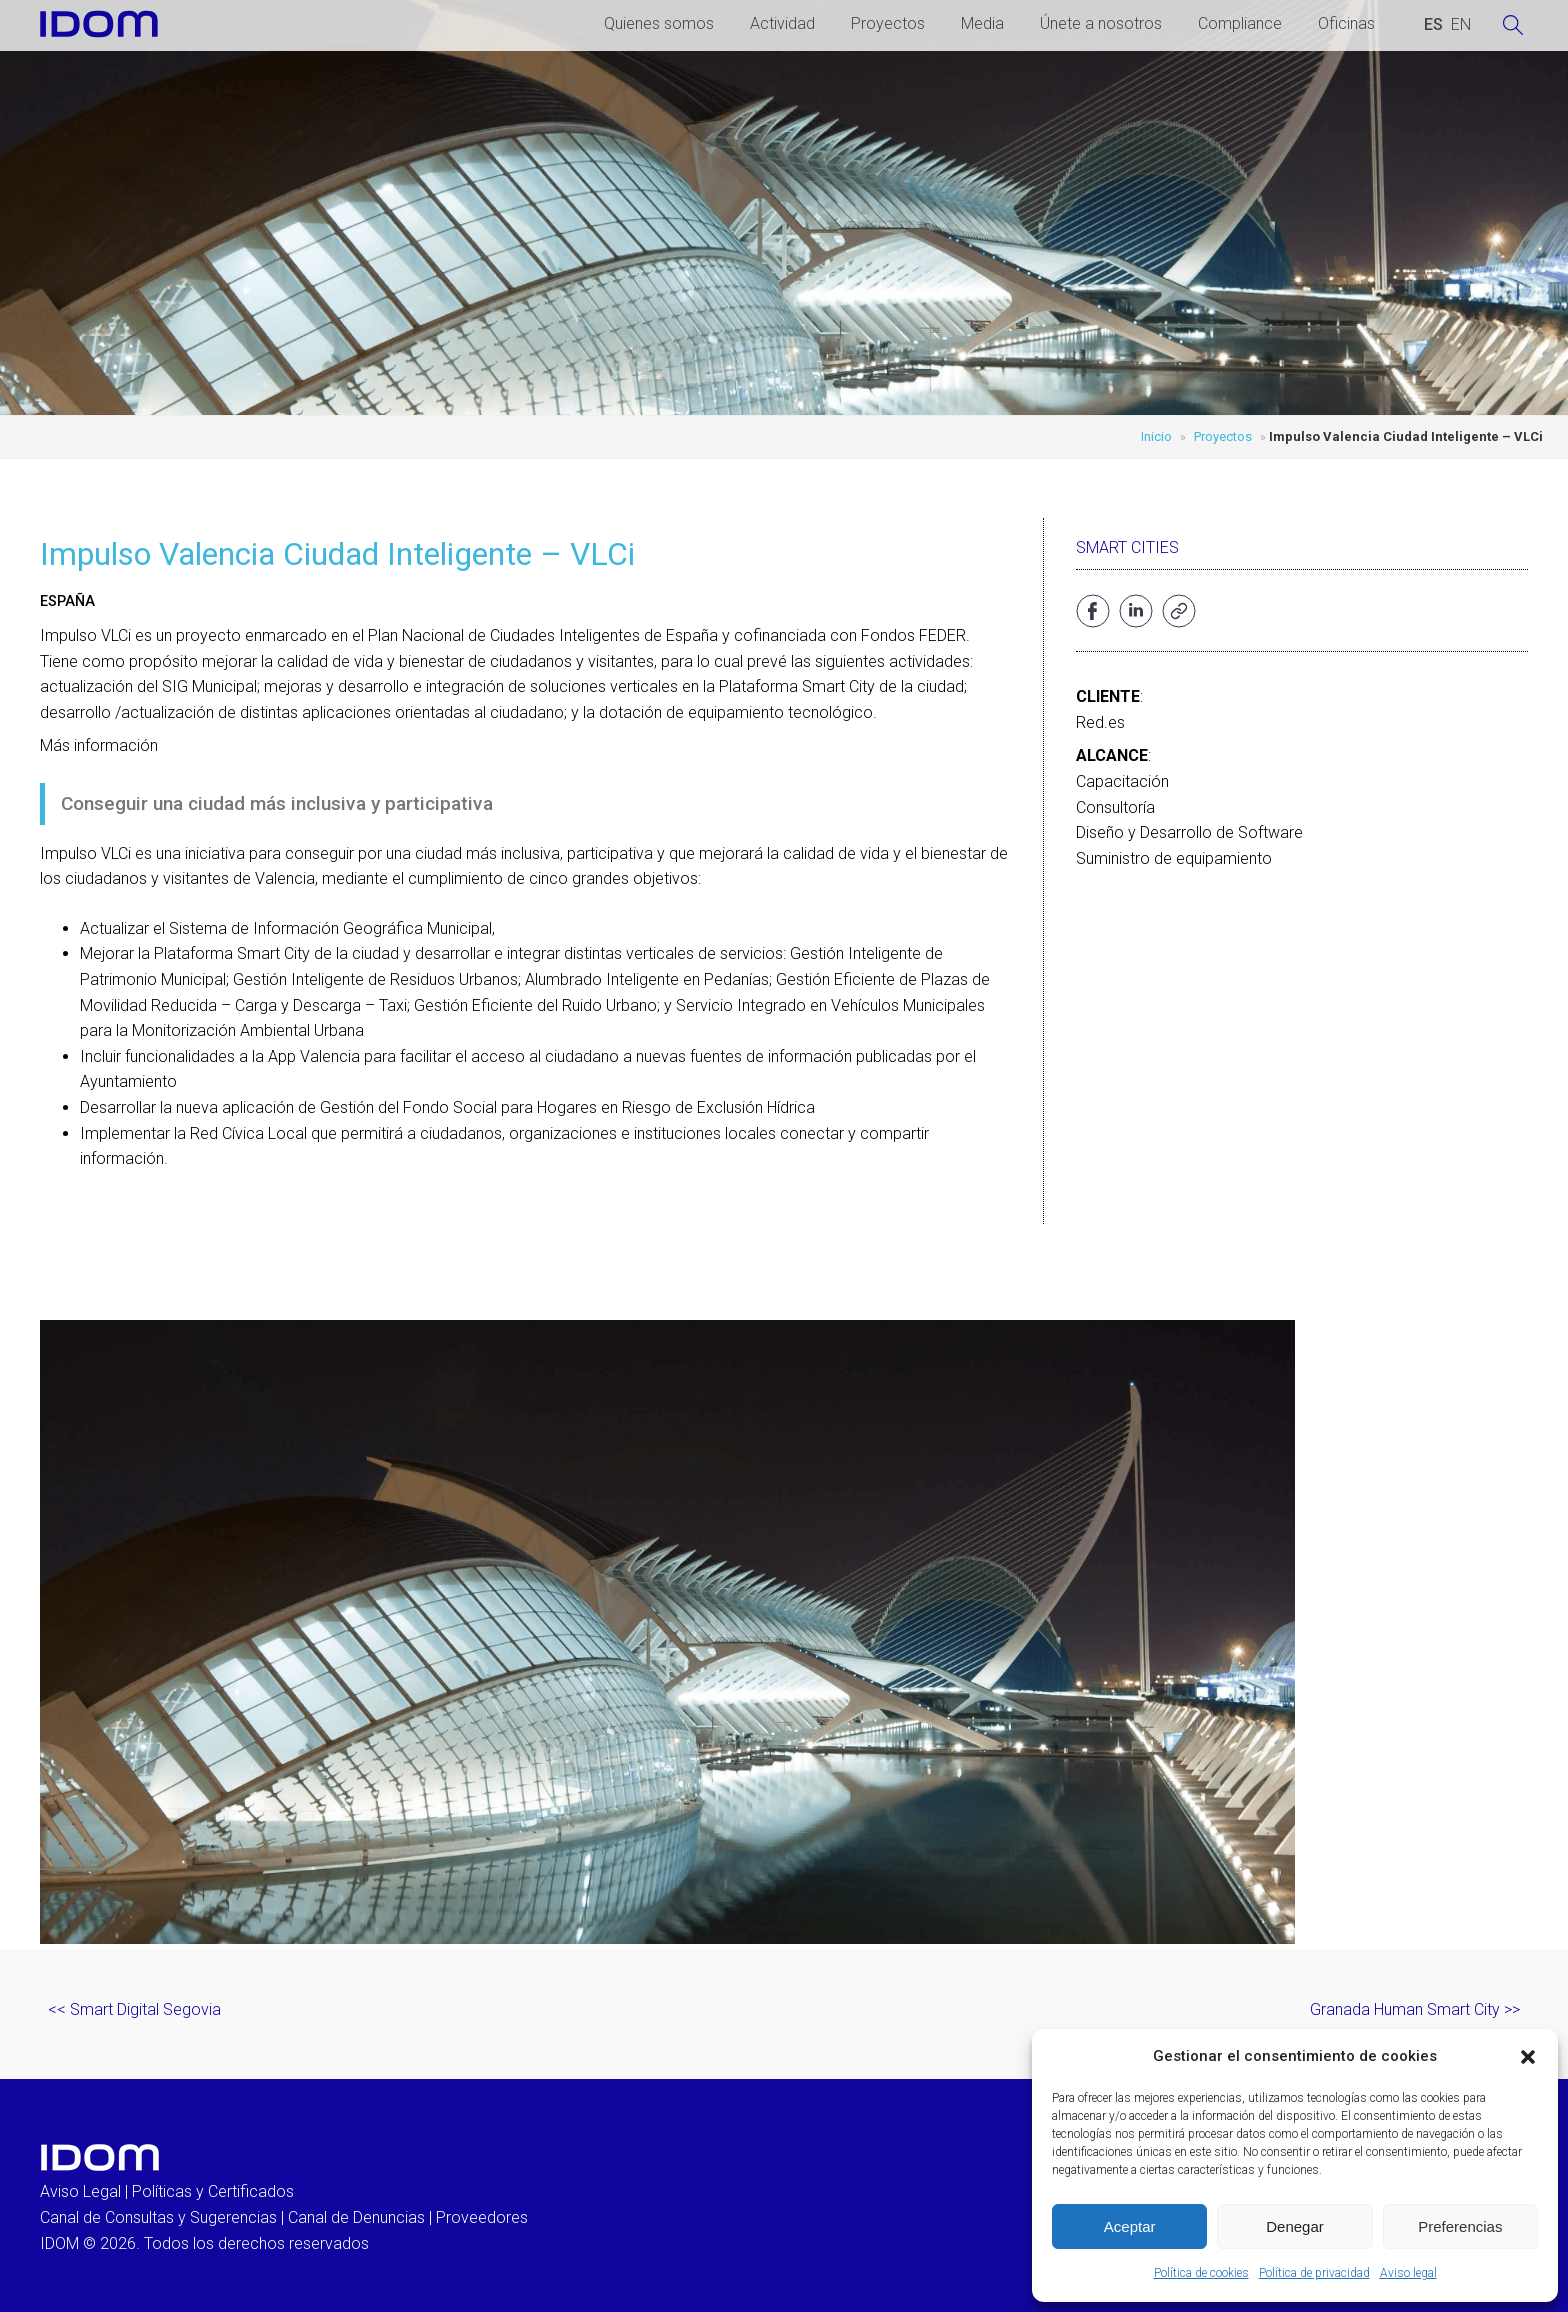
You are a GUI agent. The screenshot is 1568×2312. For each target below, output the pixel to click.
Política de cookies (1201, 2273)
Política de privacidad (1314, 2273)
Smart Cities (1127, 547)
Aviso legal (1408, 2273)
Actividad (782, 23)
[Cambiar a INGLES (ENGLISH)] (1461, 25)
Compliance (1240, 23)
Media (982, 23)
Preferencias (1460, 2226)
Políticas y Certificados (213, 2191)
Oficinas (1346, 23)
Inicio (1156, 436)
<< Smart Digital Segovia (134, 2009)
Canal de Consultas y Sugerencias (158, 2217)
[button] (1528, 2057)
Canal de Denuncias (356, 2217)
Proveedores (482, 2217)
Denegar (1295, 2226)
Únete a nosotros (1101, 23)
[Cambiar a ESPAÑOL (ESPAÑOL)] (1433, 25)
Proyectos (888, 23)
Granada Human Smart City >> (1415, 2009)
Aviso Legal (80, 2191)
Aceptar (1130, 2226)
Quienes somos (659, 23)
